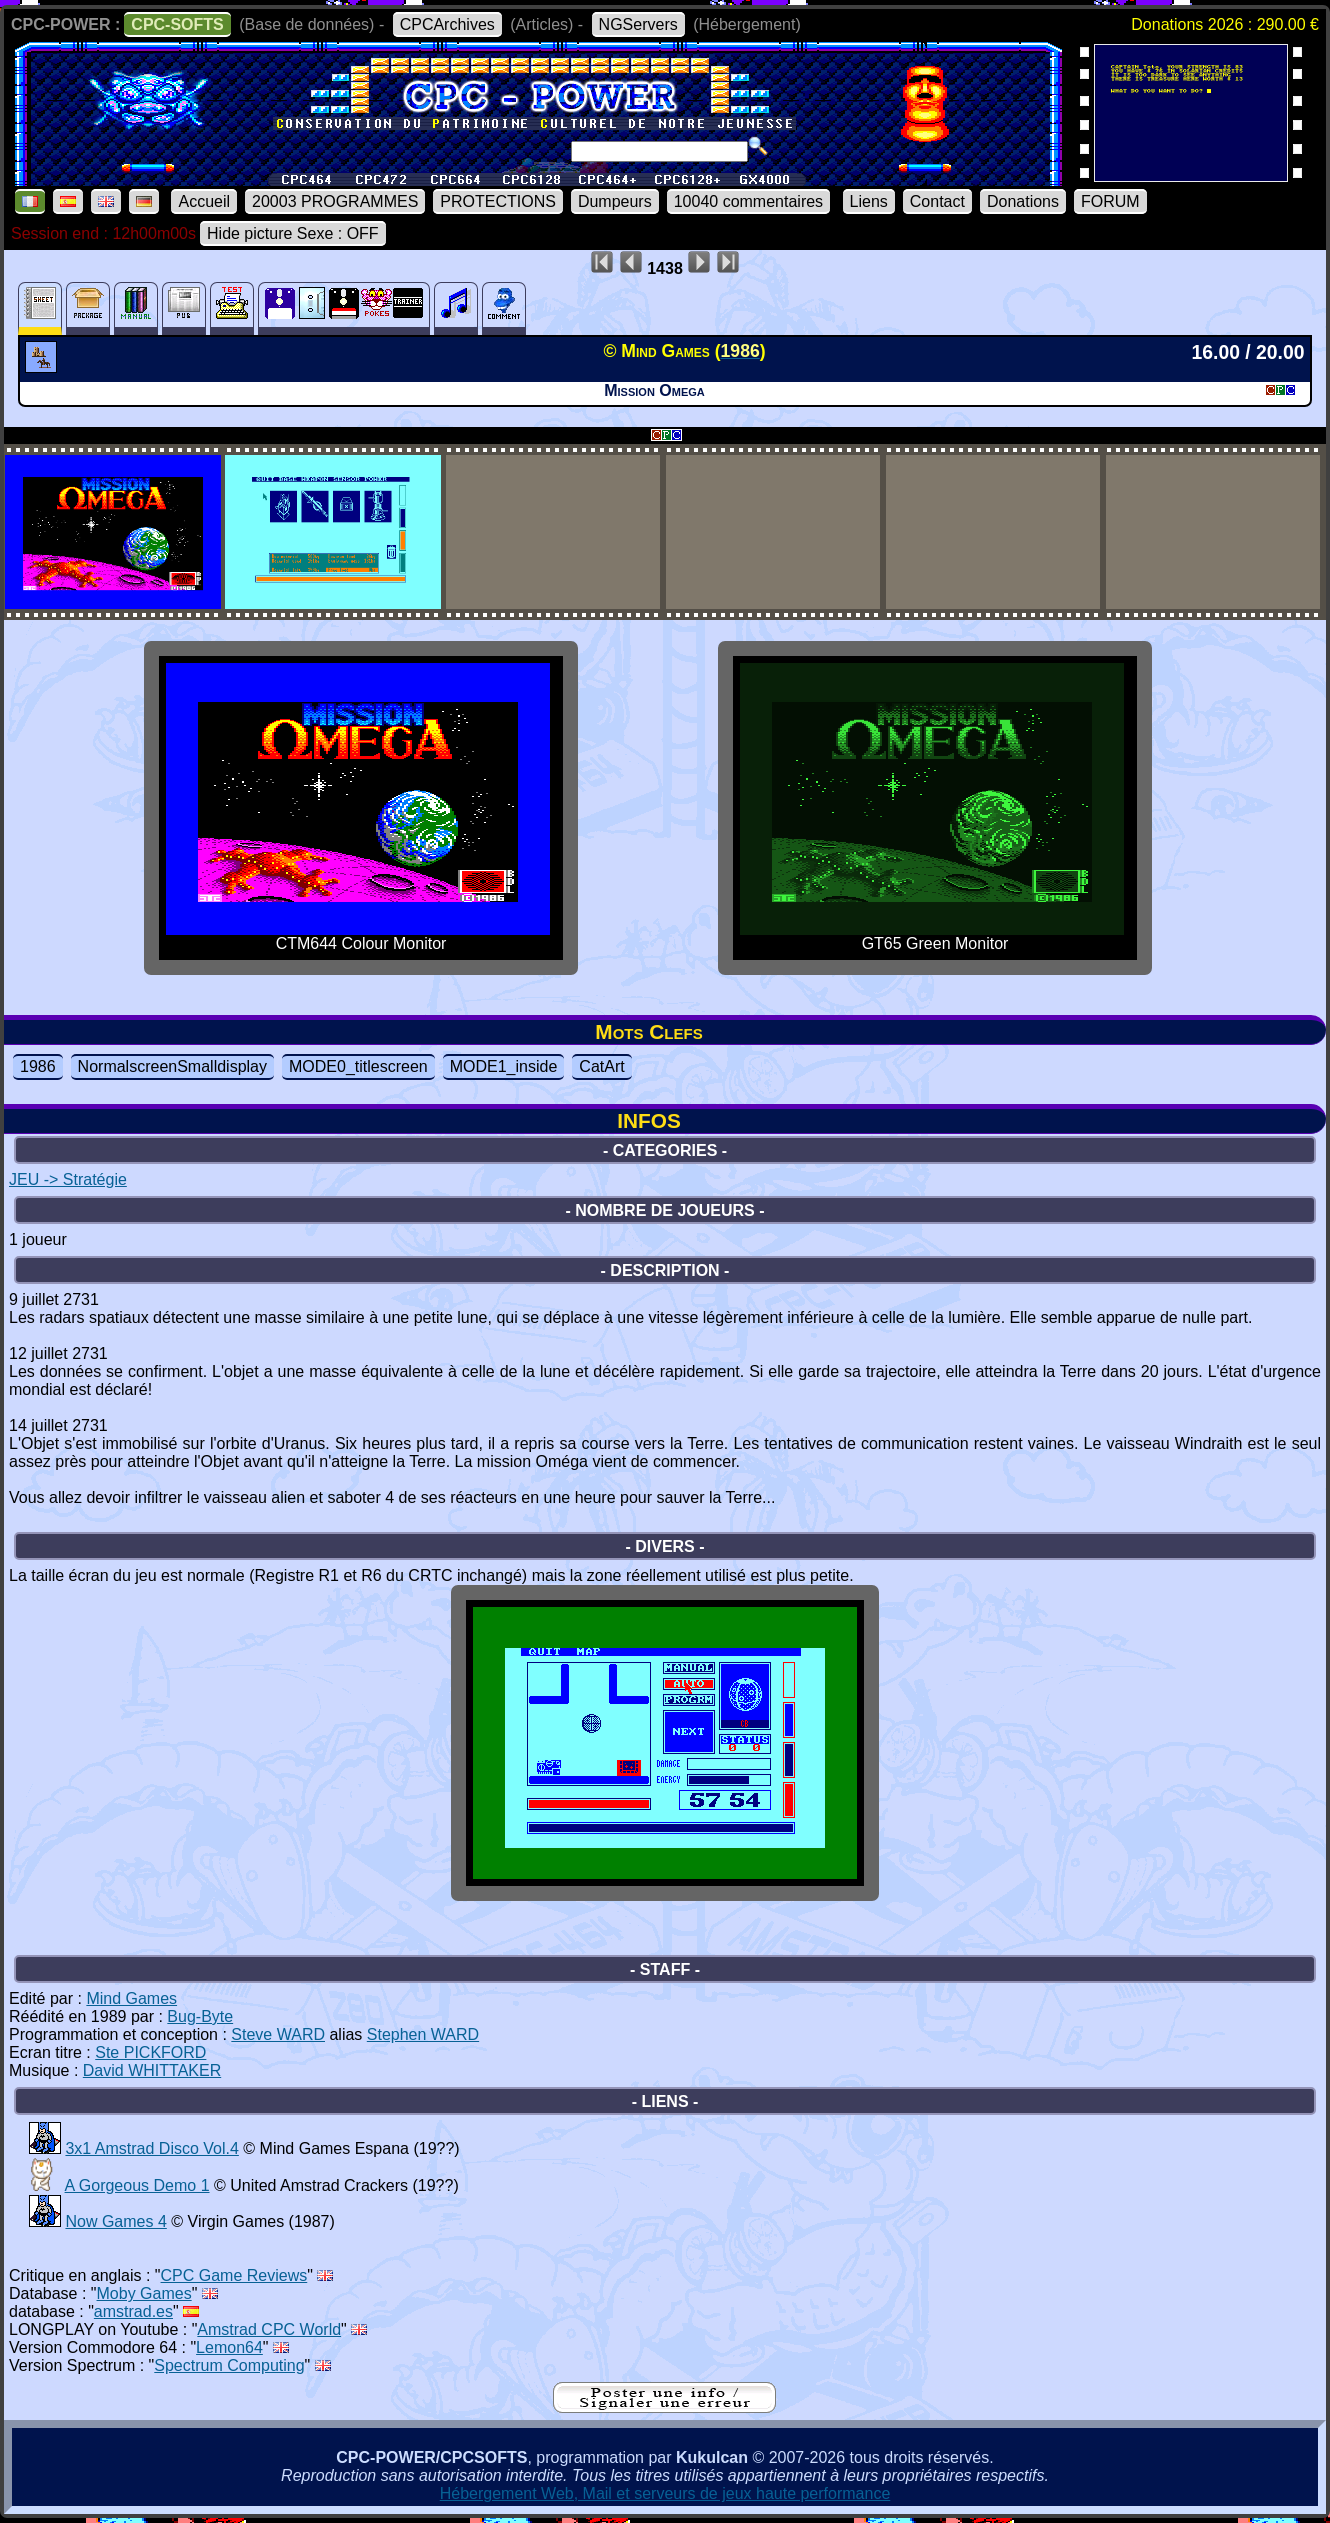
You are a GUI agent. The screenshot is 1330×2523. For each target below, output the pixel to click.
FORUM (1110, 201)
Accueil (204, 201)
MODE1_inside (504, 1066)
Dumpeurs (615, 201)
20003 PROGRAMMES (335, 201)
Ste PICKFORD (150, 2052)
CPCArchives (447, 24)
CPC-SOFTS (177, 24)
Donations (1023, 201)
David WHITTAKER (152, 2070)
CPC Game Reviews (234, 2275)
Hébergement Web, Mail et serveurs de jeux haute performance (665, 2493)
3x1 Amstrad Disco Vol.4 (151, 2148)
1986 (38, 1066)
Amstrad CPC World (269, 2329)
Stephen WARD (423, 2034)
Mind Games (131, 1998)
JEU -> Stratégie (68, 1179)
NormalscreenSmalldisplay (172, 1066)
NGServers (638, 24)
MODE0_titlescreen (358, 1066)
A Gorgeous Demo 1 (137, 2185)
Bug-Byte (200, 2016)
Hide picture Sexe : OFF (293, 233)
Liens (869, 201)
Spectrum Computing (229, 2365)
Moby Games (144, 2293)
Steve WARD (278, 2034)
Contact (937, 201)
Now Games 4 (115, 2221)
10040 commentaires (748, 201)
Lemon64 (229, 2347)
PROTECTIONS (498, 201)
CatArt (601, 1066)
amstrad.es (133, 2311)
